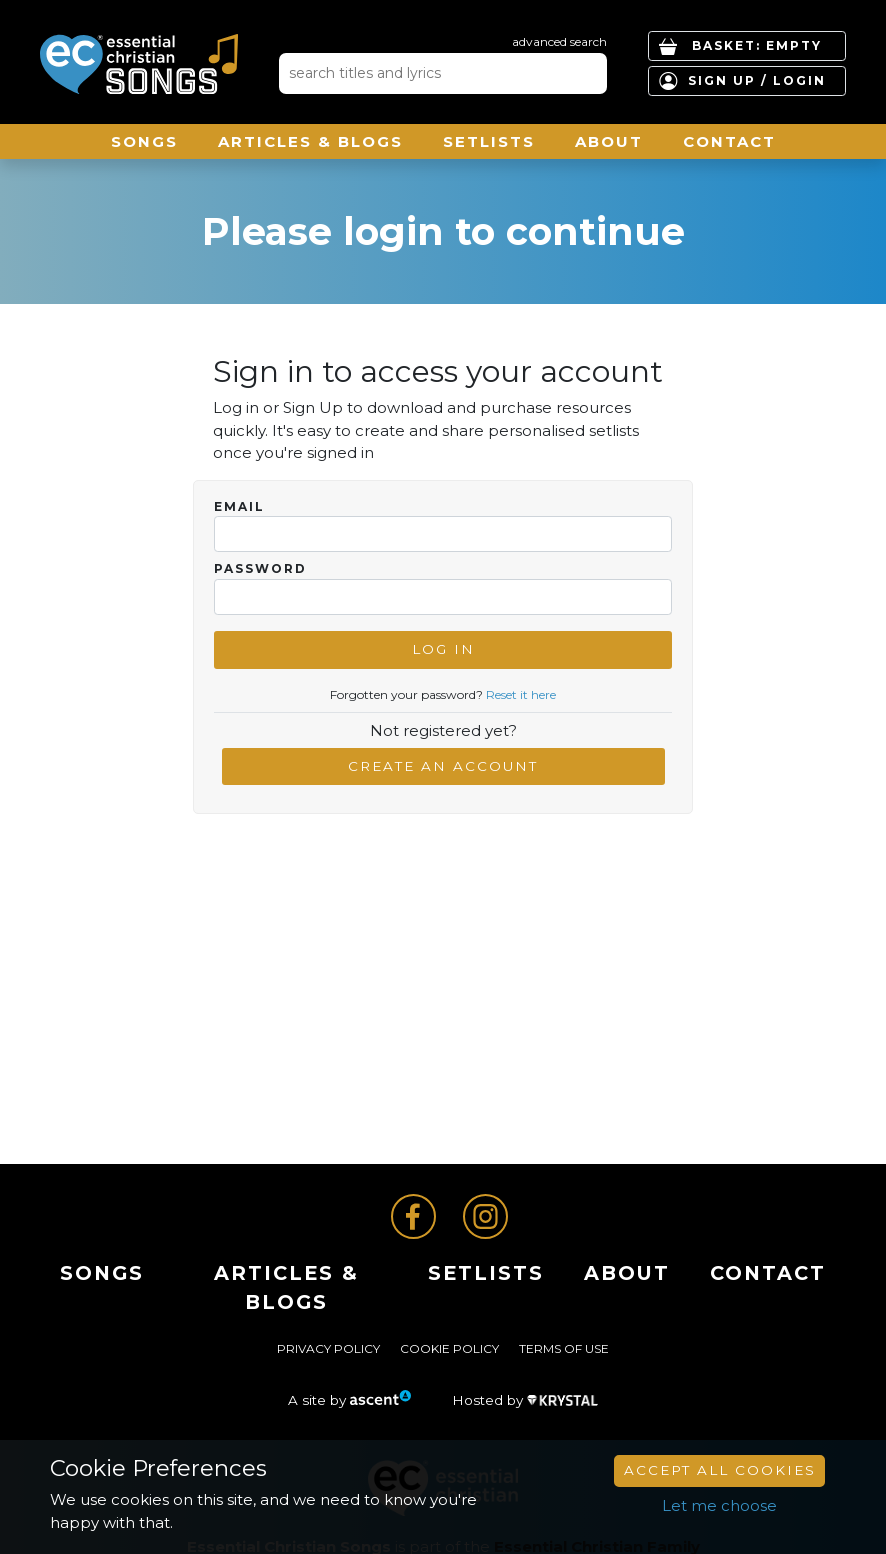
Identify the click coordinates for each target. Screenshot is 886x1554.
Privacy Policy (328, 1348)
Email (239, 507)
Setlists (489, 141)
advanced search (559, 41)
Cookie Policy (449, 1348)
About (609, 141)
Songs (144, 141)
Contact (729, 141)
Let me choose (719, 1505)
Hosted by (525, 1400)
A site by (350, 1400)
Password (260, 569)
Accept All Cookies (720, 1470)
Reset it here (521, 694)
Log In (443, 649)
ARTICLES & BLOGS (310, 141)
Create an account (443, 766)
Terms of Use (564, 1348)
